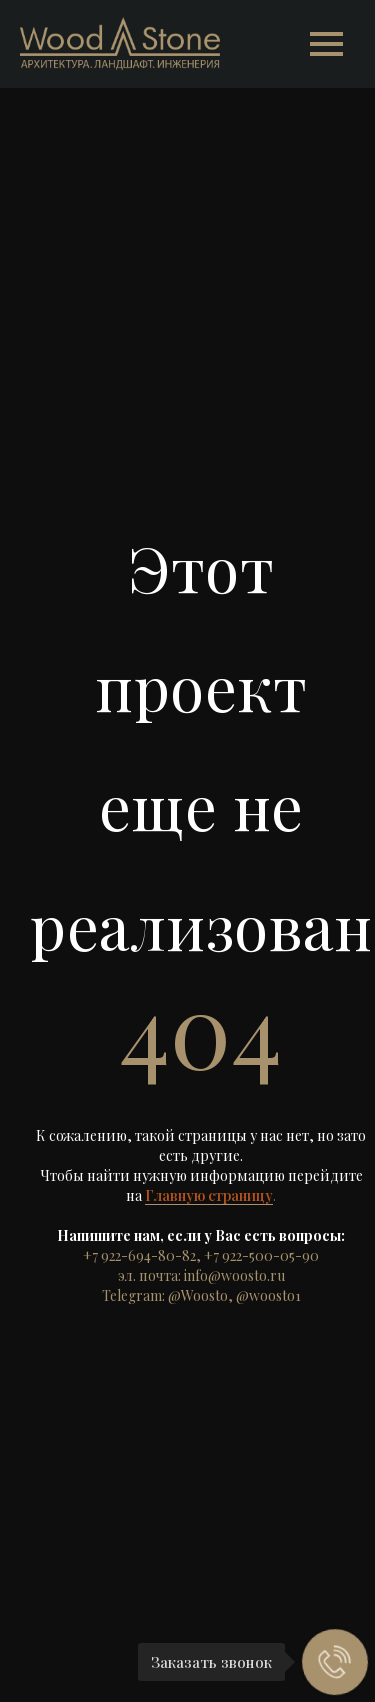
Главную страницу (209, 1195)
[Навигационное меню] (326, 44)
